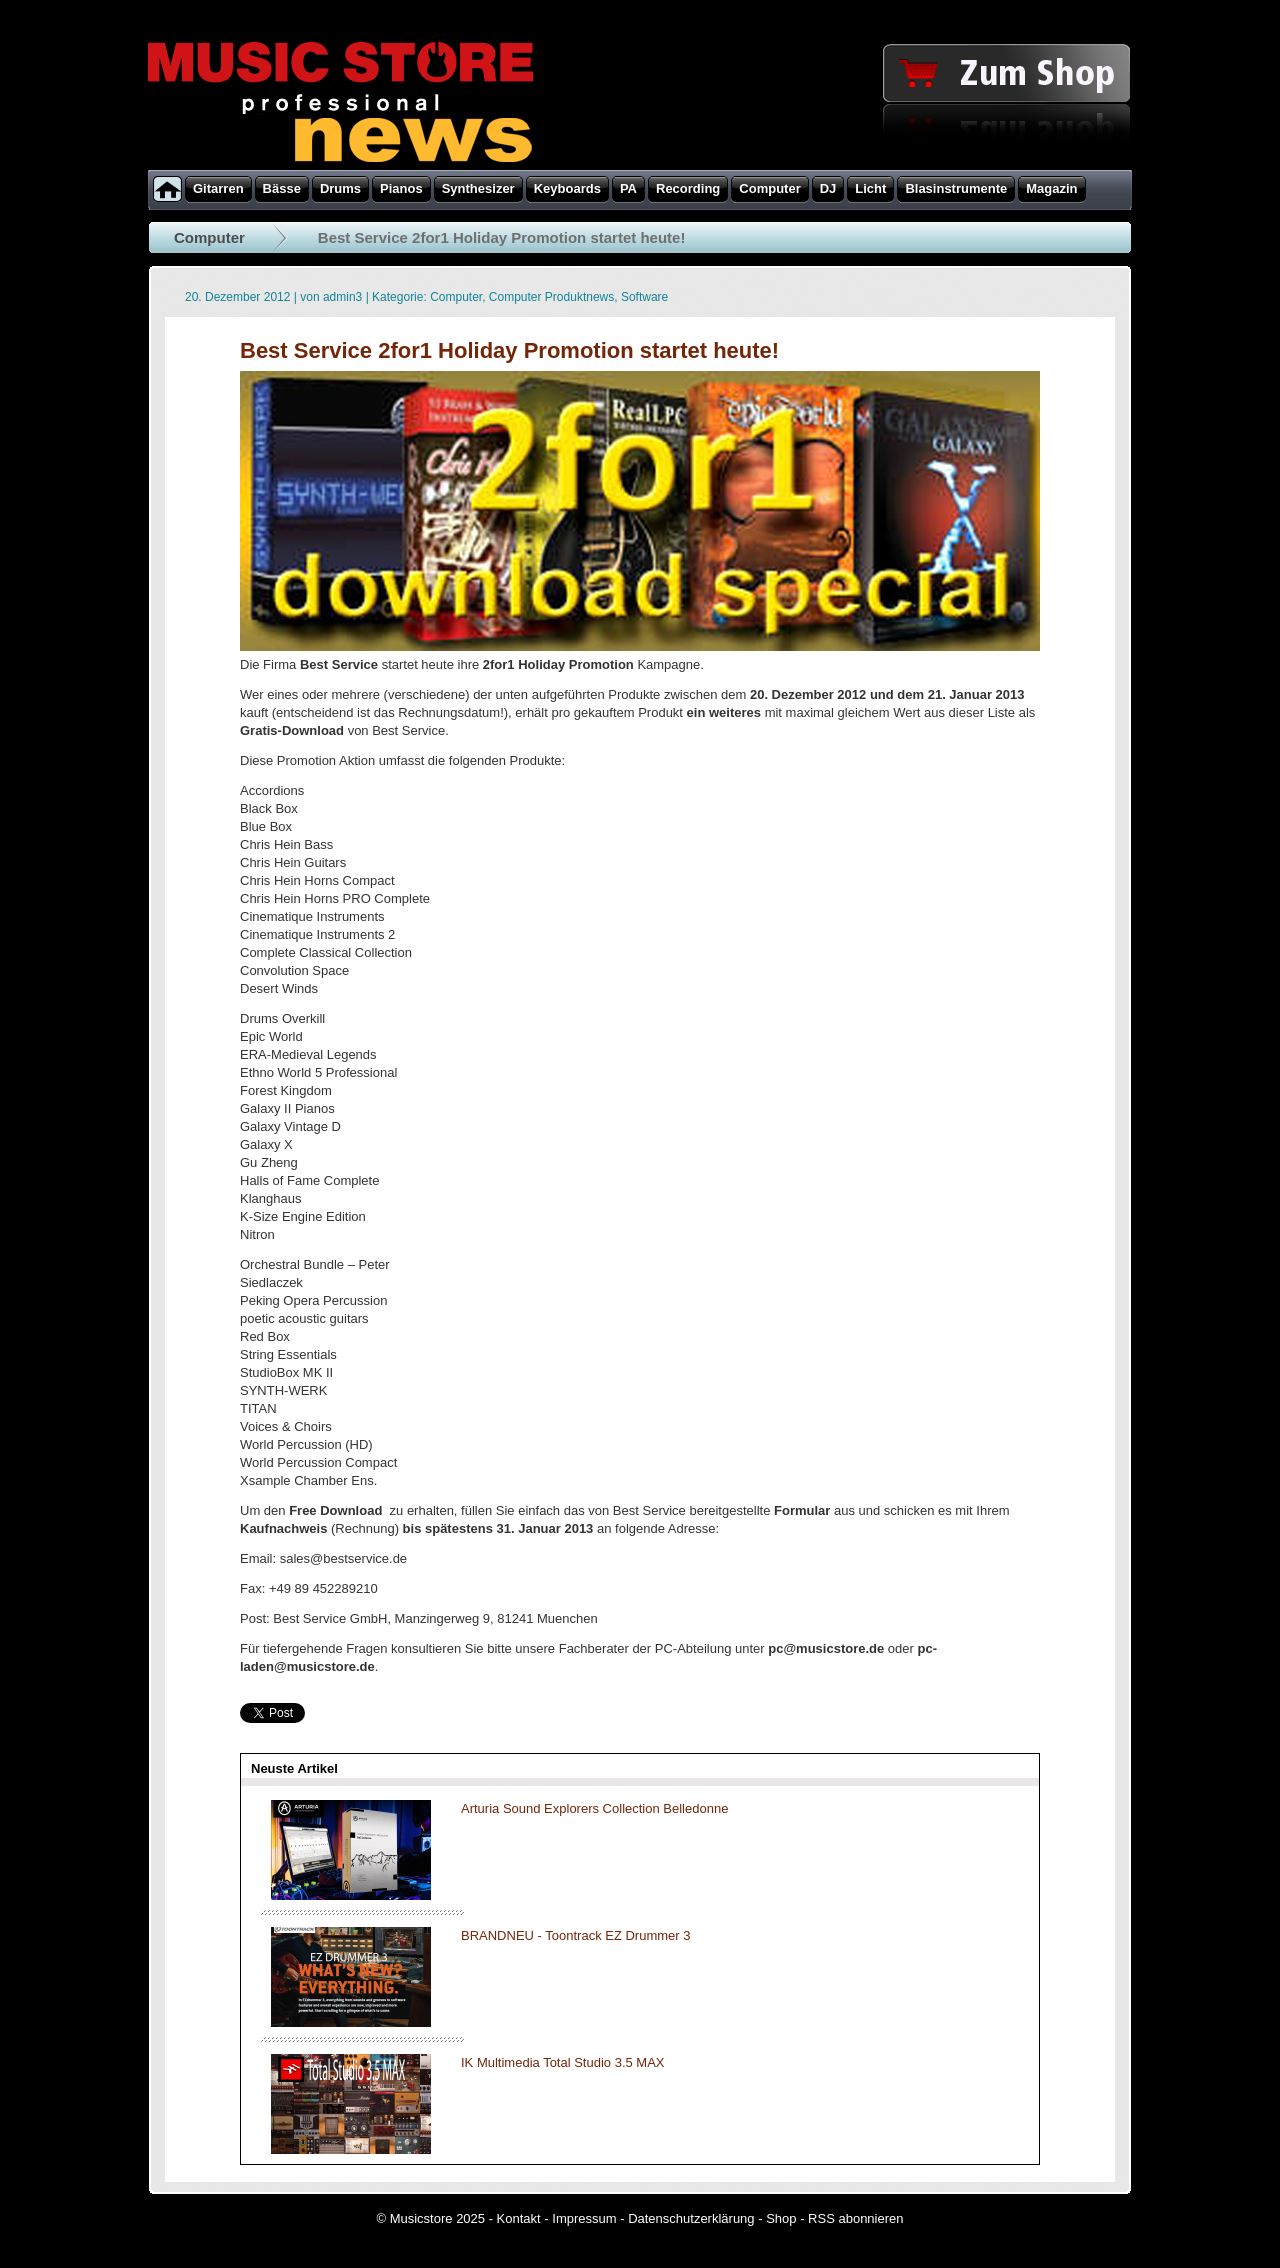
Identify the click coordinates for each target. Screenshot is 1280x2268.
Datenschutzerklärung (691, 2218)
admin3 (342, 297)
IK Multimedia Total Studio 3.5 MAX (563, 2062)
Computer (209, 237)
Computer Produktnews (551, 297)
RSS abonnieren (855, 2218)
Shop (781, 2218)
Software (644, 297)
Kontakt (519, 2218)
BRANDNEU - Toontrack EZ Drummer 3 (575, 1935)
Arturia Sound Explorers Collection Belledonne (594, 1808)
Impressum (584, 2218)
